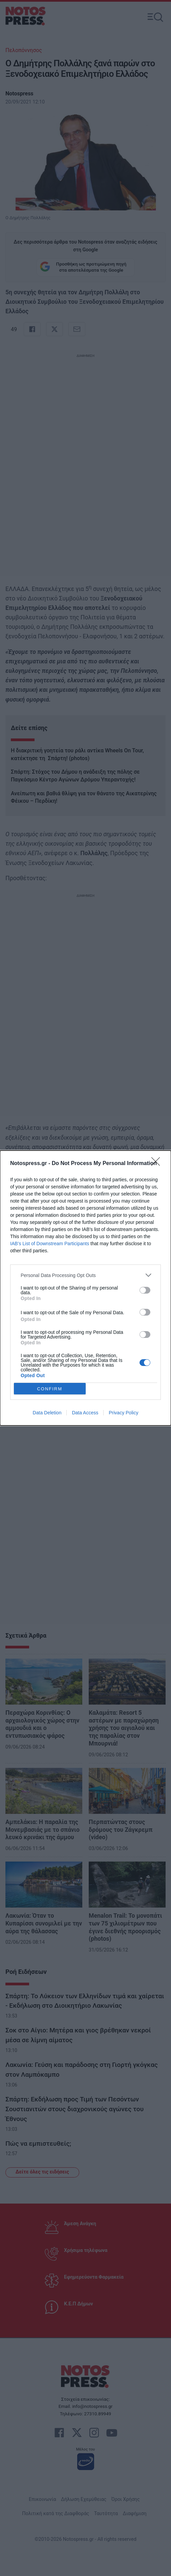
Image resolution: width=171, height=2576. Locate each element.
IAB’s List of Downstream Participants (49, 1243)
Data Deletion (47, 1412)
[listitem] (85, 1275)
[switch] (145, 1289)
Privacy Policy (123, 1412)
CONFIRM (49, 1388)
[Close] (157, 1163)
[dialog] (85, 1288)
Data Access (85, 1412)
